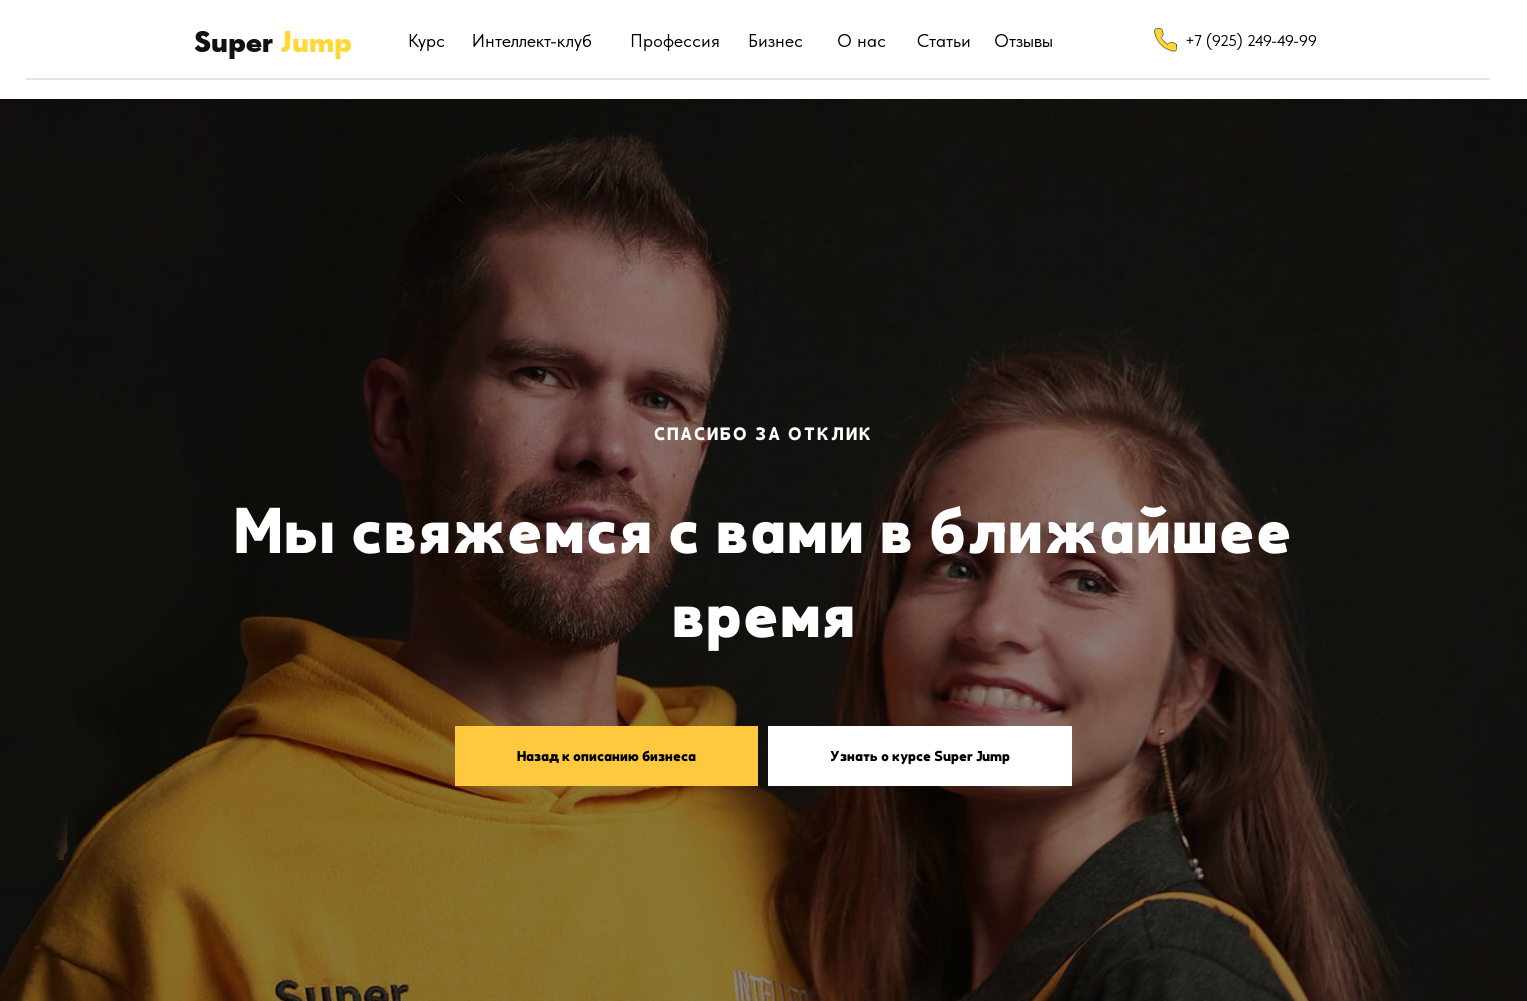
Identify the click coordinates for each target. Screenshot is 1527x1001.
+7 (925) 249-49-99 (1251, 40)
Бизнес (775, 40)
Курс (426, 40)
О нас (861, 40)
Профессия (675, 40)
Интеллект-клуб (532, 40)
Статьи (944, 40)
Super (273, 41)
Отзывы (1023, 40)
